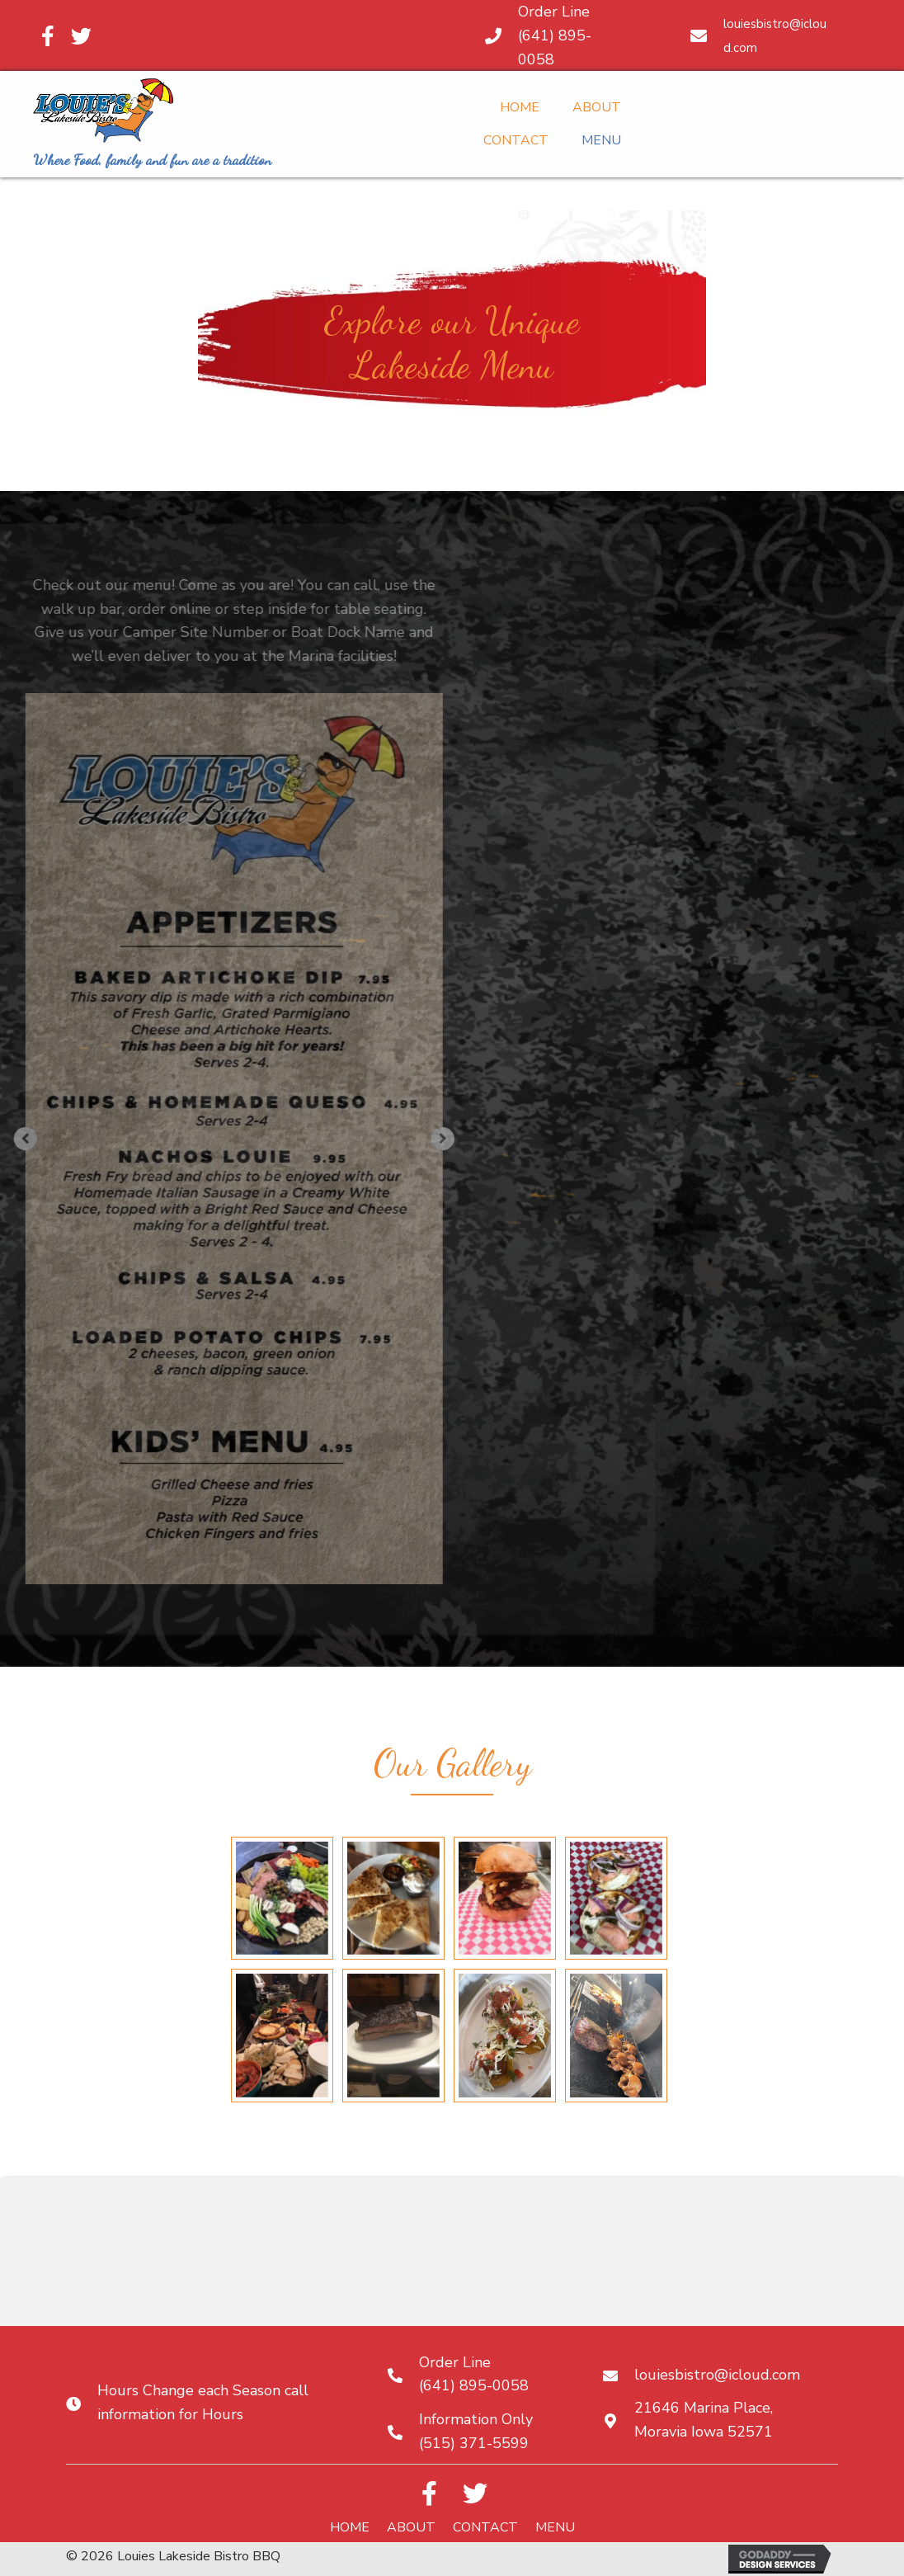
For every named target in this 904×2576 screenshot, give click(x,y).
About (411, 2527)
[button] (249, 1138)
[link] (519, 106)
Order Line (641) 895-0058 (554, 35)
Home (350, 2527)
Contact (485, 2527)
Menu (555, 2527)
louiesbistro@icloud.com (717, 2375)
